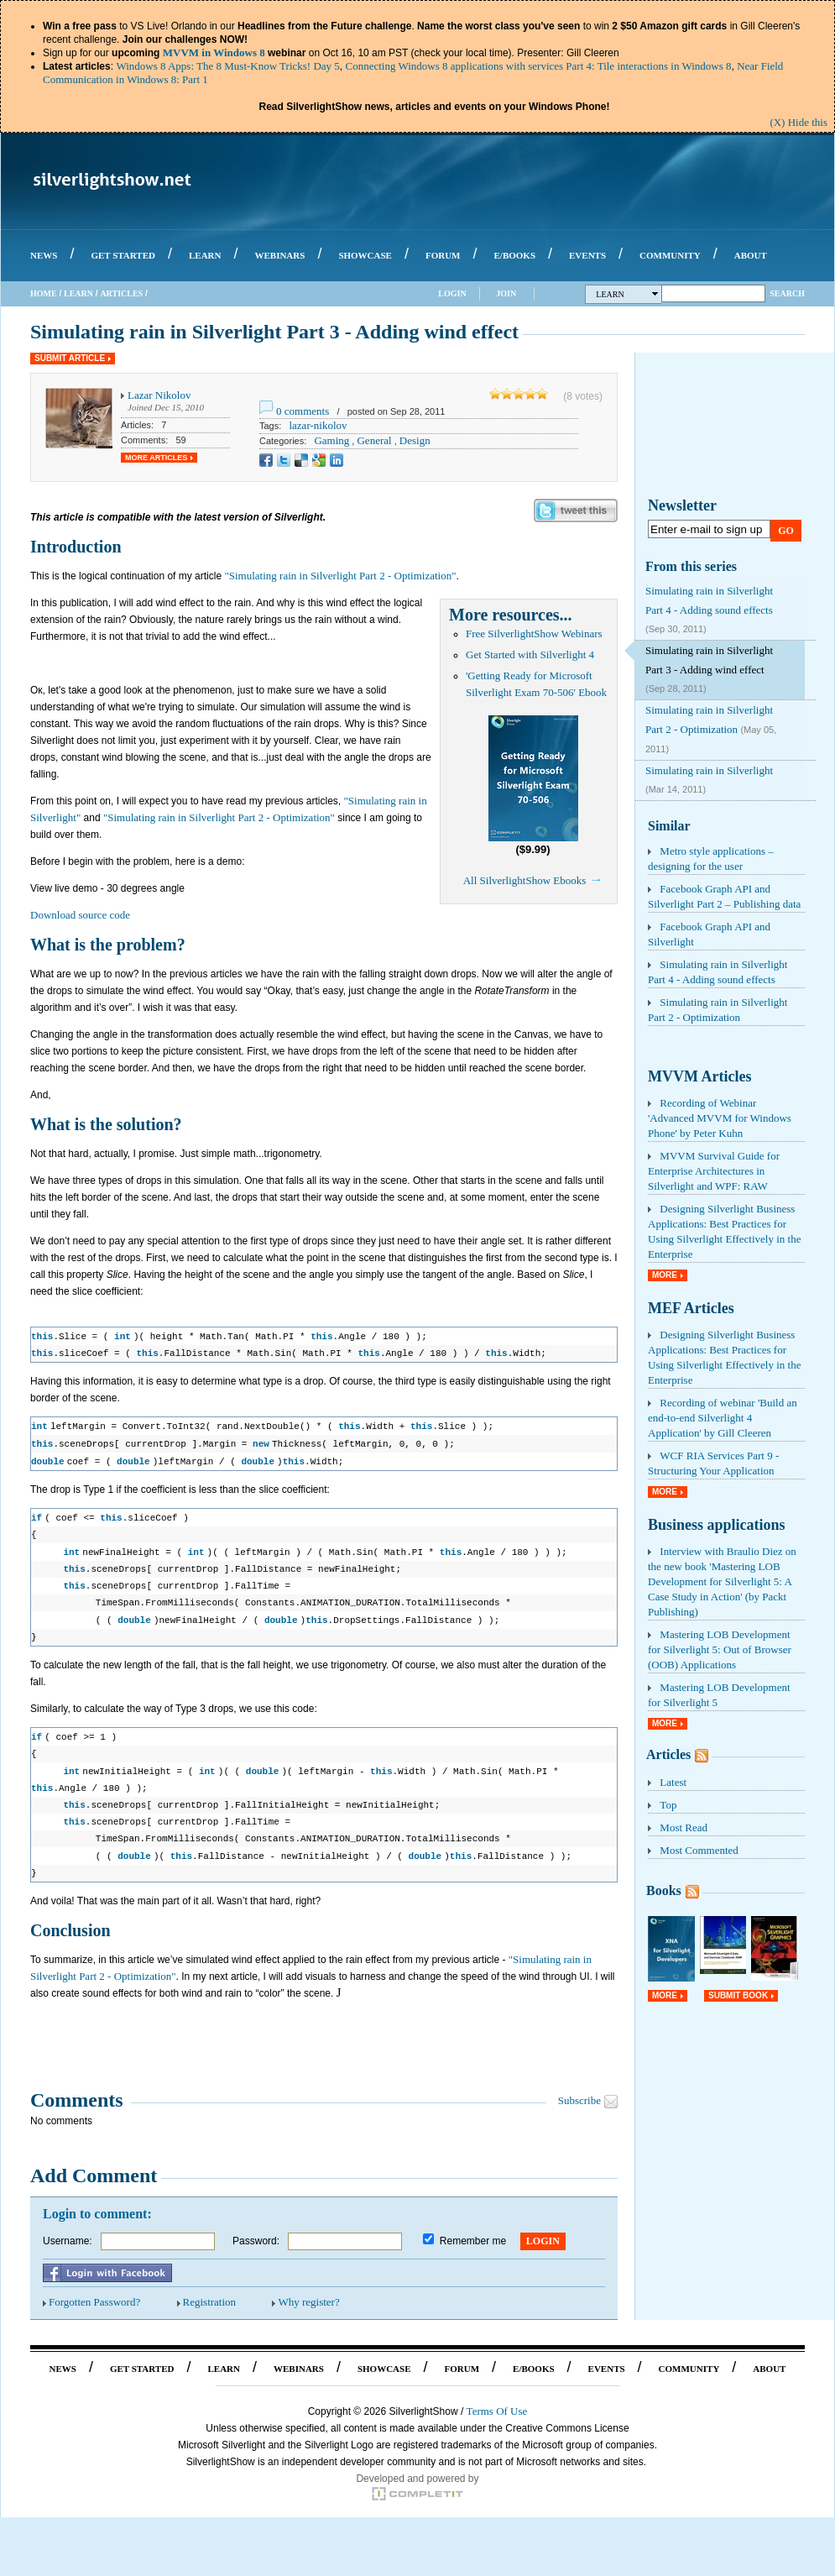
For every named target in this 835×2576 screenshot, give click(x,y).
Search (787, 293)
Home (43, 293)
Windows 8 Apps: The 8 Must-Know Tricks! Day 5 (227, 66)
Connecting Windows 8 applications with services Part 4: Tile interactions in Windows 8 (539, 66)
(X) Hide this (798, 122)
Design (415, 440)
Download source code (80, 914)
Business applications (716, 1524)
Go (786, 531)
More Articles (156, 457)
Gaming (331, 440)
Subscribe (579, 2092)
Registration (210, 2293)
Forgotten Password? (94, 2293)
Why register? (308, 2293)
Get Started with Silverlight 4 (530, 654)
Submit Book (738, 1995)
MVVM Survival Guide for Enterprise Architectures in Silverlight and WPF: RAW (714, 1170)
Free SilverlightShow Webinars (534, 633)
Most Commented (699, 1850)
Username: (67, 2232)
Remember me (473, 2232)
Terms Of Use (497, 2402)
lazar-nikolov (318, 425)
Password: (255, 2232)
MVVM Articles (699, 1076)
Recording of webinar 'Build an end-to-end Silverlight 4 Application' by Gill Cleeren (722, 1417)
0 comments (302, 411)
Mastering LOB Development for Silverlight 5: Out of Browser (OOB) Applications (719, 1649)
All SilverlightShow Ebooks (525, 880)
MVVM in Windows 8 (214, 52)
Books (663, 1890)
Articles (121, 293)
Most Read (683, 1827)
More (664, 1275)
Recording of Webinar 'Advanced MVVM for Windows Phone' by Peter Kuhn (719, 1118)
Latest (673, 1782)
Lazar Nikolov (159, 395)
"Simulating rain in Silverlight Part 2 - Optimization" (340, 575)
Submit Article (69, 358)
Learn (78, 293)
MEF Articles (691, 1308)
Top (668, 1804)
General (374, 440)
